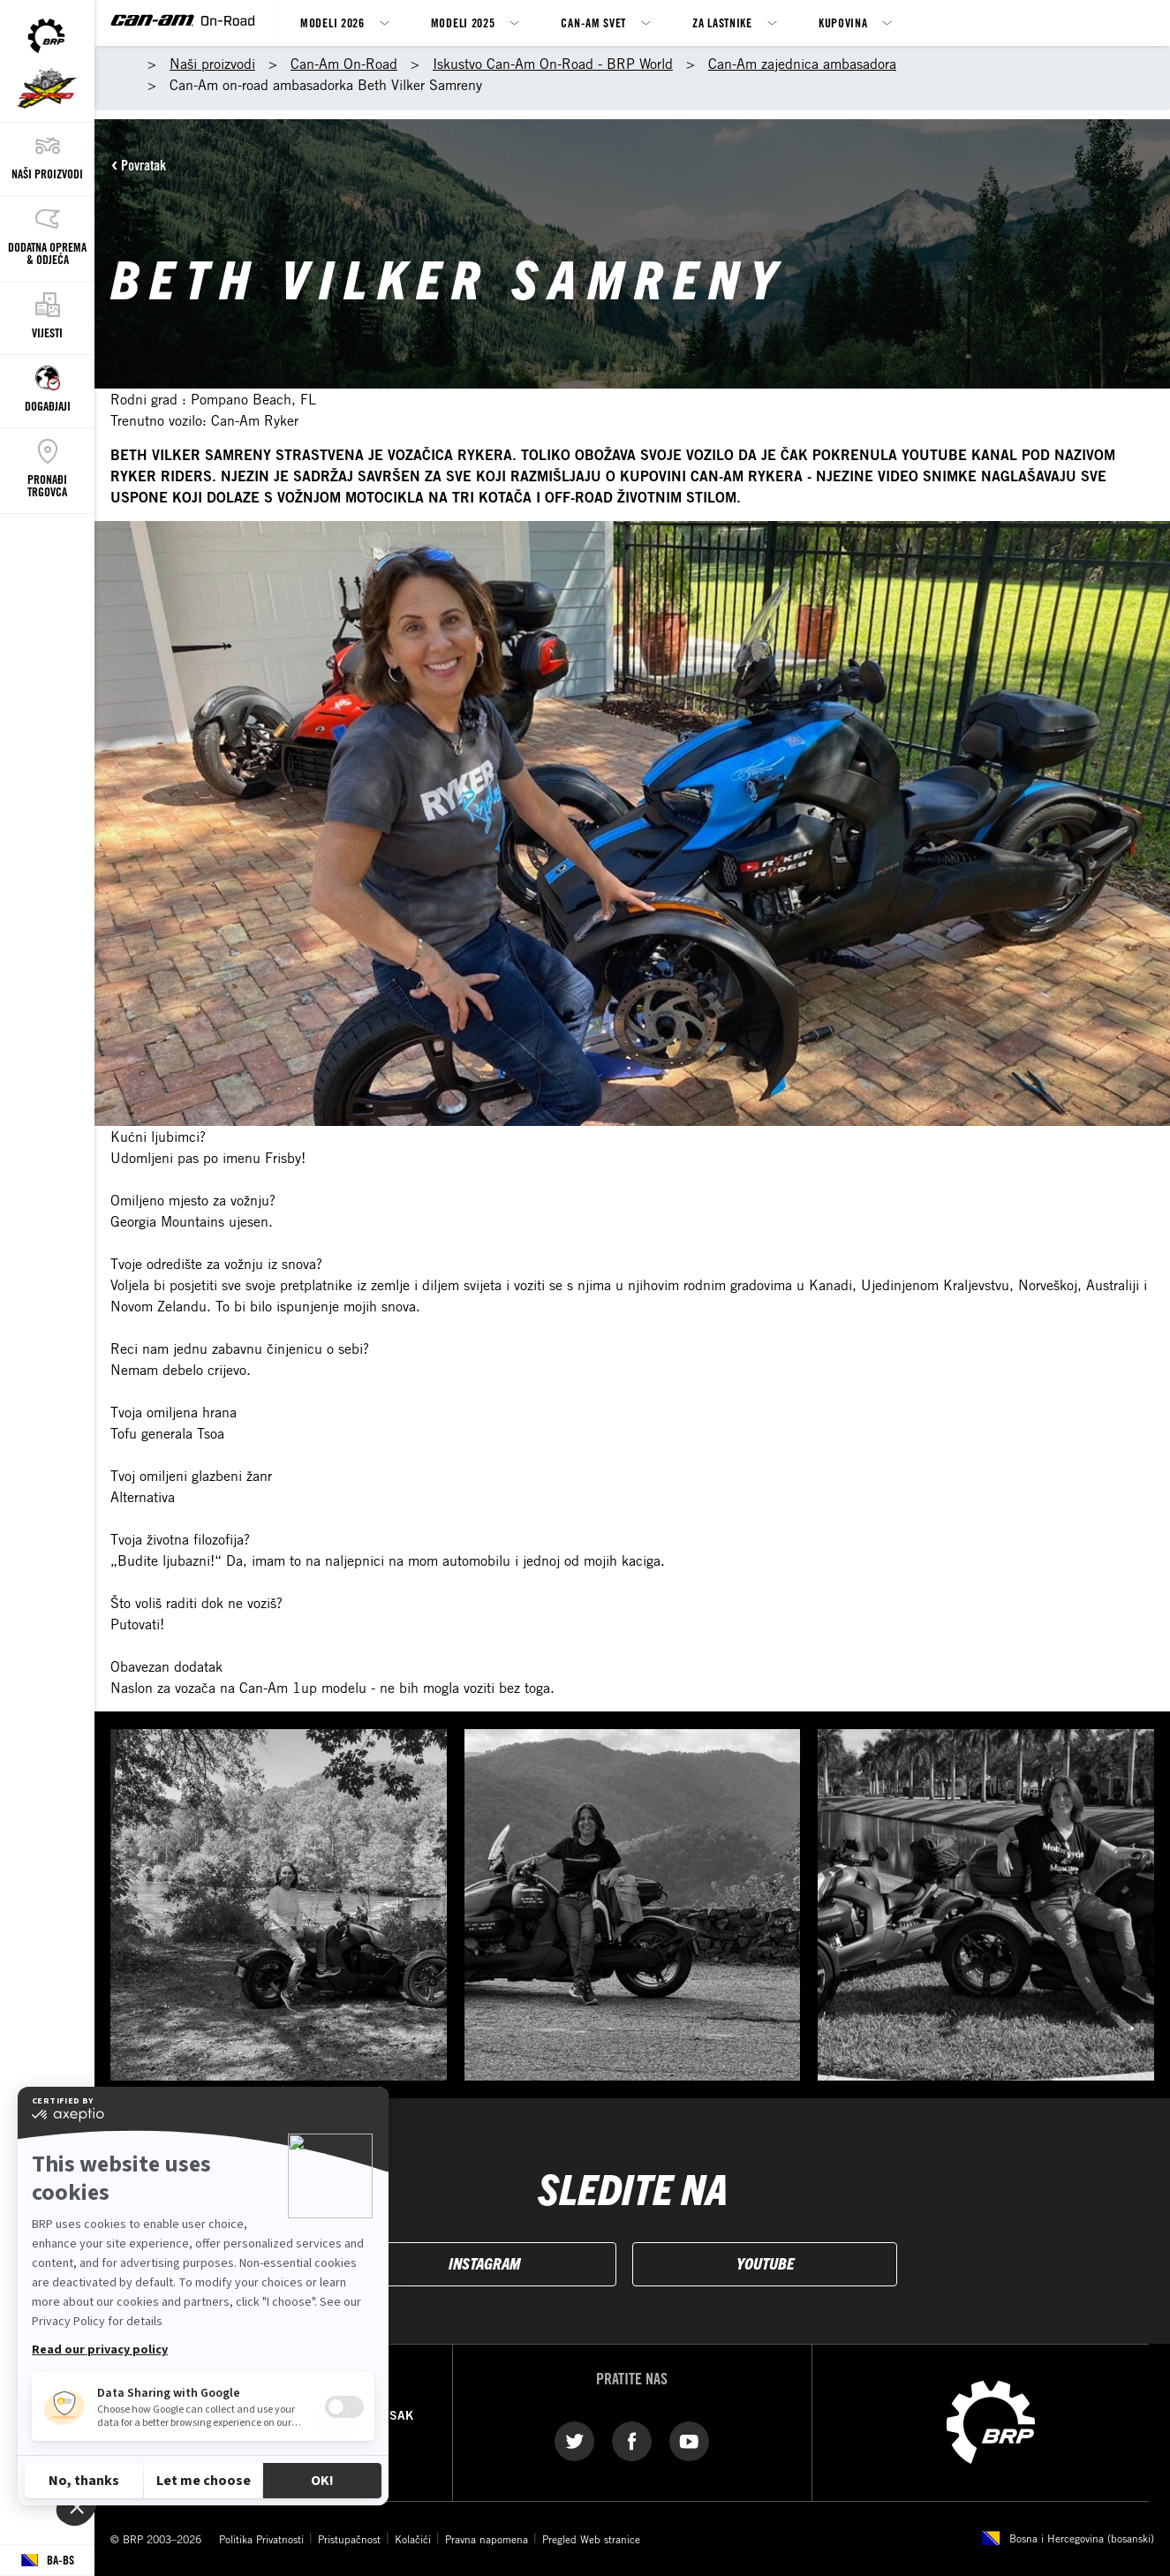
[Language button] (47, 2560)
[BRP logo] (991, 2420)
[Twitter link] (574, 2440)
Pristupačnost (349, 2539)
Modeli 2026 (332, 22)
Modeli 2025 (463, 22)
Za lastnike (722, 22)
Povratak (143, 165)
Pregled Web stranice (591, 2539)
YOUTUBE (765, 2263)
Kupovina (843, 22)
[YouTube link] (689, 2440)
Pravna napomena (486, 2539)
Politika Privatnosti (261, 2539)
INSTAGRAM (484, 2263)
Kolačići (413, 2539)
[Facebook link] (632, 2440)
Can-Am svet (593, 22)
